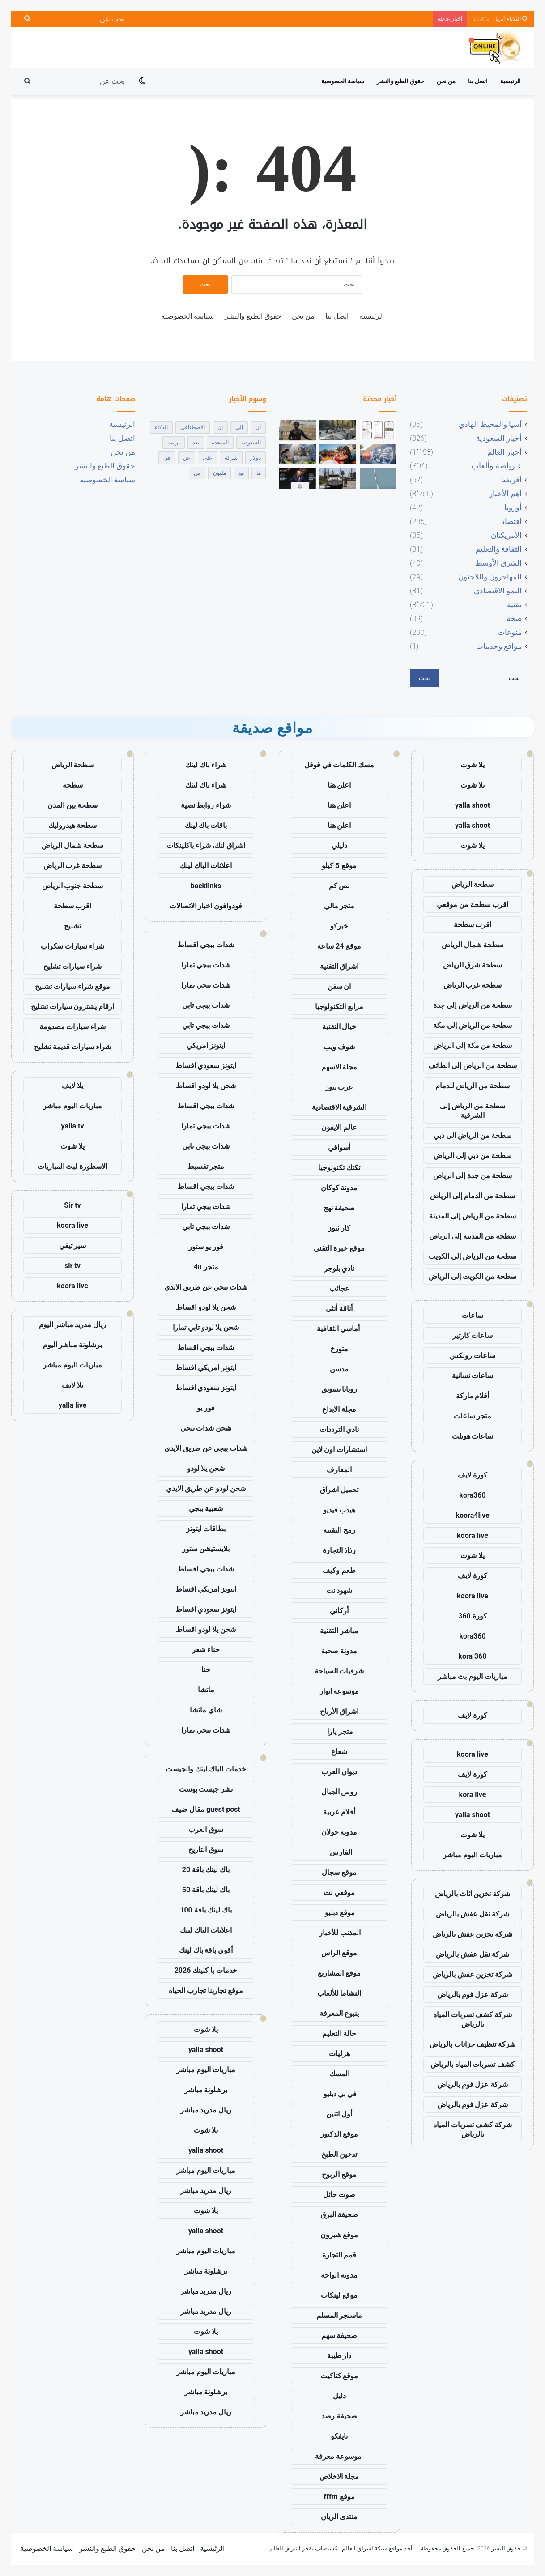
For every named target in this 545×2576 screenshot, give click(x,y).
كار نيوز (339, 1228)
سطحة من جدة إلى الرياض (472, 1175)
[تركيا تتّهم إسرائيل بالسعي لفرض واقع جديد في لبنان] (297, 478)
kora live (472, 1794)
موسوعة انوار (339, 1691)
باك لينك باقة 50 (206, 1890)
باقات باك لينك (206, 825)
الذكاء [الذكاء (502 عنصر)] (161, 427)
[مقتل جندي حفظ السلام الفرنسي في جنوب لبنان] (337, 478)
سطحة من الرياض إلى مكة (472, 1025)
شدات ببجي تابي (206, 1005)
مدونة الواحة (339, 2275)
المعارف (339, 1469)
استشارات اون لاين (339, 1449)
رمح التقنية (339, 1530)
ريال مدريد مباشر (206, 2110)
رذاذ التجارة (339, 1550)
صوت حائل (339, 2194)
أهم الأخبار (505, 493)
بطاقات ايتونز (206, 1528)
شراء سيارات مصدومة (72, 1026)
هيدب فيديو (339, 1510)
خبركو (339, 926)
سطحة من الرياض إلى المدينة (472, 1216)
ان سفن (339, 986)
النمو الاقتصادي (498, 590)
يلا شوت (472, 765)
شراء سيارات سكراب (72, 946)
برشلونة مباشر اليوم (72, 1345)
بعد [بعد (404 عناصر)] (195, 442)
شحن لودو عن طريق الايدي (206, 1488)
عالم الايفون (339, 1127)
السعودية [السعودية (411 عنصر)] (251, 442)
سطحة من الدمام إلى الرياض (472, 1196)
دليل (339, 2396)
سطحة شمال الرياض (472, 945)
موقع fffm (339, 2496)
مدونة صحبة (339, 1651)
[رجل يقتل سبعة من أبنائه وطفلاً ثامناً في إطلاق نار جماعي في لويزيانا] (337, 454)
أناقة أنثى (339, 1308)
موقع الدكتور (339, 2134)
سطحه (73, 785)
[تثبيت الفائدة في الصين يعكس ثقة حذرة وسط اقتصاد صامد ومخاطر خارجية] (297, 454)
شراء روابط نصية (206, 805)
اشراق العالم (285, 2548)
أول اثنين (339, 2114)
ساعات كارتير (472, 1335)
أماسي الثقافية (339, 1328)
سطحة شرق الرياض (472, 965)
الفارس (339, 1852)
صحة (514, 618)
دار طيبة (339, 2355)
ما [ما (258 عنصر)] (258, 473)
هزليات (339, 2053)
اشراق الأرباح (339, 1711)
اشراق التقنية (339, 966)
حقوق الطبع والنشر (400, 81)
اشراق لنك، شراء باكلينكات (206, 845)
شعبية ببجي (206, 1508)
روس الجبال (339, 1792)
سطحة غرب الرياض (472, 985)
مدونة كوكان (339, 1188)
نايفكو (339, 2436)
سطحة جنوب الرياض (72, 885)
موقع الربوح (339, 2174)
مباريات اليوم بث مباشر (472, 1676)
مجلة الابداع (339, 1409)
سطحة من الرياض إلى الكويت (472, 1256)
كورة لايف (472, 1475)
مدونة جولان (339, 1832)
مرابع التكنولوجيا (339, 1006)
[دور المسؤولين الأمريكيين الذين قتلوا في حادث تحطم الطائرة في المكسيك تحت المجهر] (337, 430)
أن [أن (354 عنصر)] (258, 427)
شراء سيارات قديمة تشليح (72, 1047)
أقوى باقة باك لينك (206, 1950)
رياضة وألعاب (493, 465)
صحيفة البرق (339, 2214)
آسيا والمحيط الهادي (490, 424)
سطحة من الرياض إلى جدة (472, 1005)
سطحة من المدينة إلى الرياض (472, 1236)
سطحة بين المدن (72, 805)
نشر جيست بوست (206, 1789)
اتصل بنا (478, 81)
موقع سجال (339, 1872)
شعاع (339, 1751)
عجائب (339, 1288)
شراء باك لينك (205, 765)
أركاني (339, 1610)
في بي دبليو (339, 2094)
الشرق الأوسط (498, 562)
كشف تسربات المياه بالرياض (472, 2064)
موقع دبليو (339, 1912)
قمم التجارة (339, 2255)
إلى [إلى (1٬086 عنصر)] (239, 427)
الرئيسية (510, 81)
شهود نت (339, 1590)
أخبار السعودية (499, 438)
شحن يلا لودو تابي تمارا (206, 1327)
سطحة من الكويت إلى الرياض (472, 1276)
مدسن (339, 1369)
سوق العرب (205, 1829)
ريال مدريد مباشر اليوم (72, 1324)
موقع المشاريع (339, 1973)
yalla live (73, 1405)
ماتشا (206, 1690)
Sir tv (72, 1205)
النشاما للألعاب (339, 1993)
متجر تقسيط (206, 1166)
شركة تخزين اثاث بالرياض (473, 1894)
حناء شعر (206, 1649)
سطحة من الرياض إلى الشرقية (472, 1111)
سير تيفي (72, 1245)
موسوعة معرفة (339, 2456)
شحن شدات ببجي (206, 1428)
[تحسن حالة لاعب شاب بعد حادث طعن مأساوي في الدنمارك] (297, 430)
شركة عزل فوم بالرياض (472, 1994)
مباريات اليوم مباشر (472, 1855)
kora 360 (472, 1656)
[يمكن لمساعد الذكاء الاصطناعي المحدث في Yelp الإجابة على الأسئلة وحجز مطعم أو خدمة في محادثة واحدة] (378, 430)
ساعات (472, 1315)
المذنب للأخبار (339, 1933)
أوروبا (513, 507)
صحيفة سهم (339, 2335)
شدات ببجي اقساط (206, 945)
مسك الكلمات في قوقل (339, 765)
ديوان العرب (339, 1771)
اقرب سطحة (473, 924)
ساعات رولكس (472, 1355)
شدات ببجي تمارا (205, 965)
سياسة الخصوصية (342, 81)
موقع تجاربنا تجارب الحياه (206, 1990)
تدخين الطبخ (339, 2154)
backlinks (206, 885)
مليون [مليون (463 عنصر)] (219, 473)
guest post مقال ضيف (205, 1809)
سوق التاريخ (205, 1849)
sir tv (72, 1265)
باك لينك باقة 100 (205, 1910)
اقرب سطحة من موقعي (472, 904)
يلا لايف (72, 1085)
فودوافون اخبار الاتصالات (206, 906)
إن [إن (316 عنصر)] (220, 427)
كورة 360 (472, 1616)
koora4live (472, 1515)
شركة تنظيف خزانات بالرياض (473, 2044)
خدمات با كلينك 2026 (206, 1970)
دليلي (339, 845)
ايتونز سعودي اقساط (206, 1065)
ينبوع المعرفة (339, 2013)
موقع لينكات (339, 2295)
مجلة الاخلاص (339, 2476)
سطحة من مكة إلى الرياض (472, 1045)
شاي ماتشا (206, 1710)
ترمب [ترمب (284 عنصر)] (173, 442)
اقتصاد (511, 521)
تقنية (514, 604)
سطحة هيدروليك (72, 825)
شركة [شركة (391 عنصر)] (231, 458)
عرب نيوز (339, 1087)
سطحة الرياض (472, 884)
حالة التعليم (339, 2033)
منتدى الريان (339, 2516)
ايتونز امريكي (206, 1045)
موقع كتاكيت (339, 2376)
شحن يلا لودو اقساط (206, 1085)
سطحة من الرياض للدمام (472, 1085)
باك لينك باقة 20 (206, 1869)
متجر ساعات (473, 1416)
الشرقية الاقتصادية (339, 1107)
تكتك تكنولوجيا (339, 1167)
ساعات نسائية (473, 1375)
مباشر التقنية (339, 1630)
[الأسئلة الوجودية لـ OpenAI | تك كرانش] (378, 454)
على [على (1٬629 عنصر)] (207, 458)
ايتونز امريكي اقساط (205, 1367)
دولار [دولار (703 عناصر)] (255, 458)
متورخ (339, 1349)
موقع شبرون (339, 2235)
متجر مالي (339, 906)
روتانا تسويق (339, 1389)
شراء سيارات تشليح (72, 966)
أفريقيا (511, 479)
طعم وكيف (339, 1570)
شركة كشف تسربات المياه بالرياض (472, 2019)
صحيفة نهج (339, 1208)
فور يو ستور (205, 1247)
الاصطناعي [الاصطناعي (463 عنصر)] (192, 427)
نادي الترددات (339, 1429)
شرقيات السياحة (339, 1671)
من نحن (446, 81)
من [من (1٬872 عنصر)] (197, 473)
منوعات (510, 632)
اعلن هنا (339, 785)
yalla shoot (472, 805)
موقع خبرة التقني (339, 1248)
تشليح (72, 926)
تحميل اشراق (339, 1490)
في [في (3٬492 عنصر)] (166, 458)
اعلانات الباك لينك (206, 865)
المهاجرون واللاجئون (490, 576)
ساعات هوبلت (473, 1436)
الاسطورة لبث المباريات (73, 1166)
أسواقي (339, 1147)
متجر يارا (339, 1731)
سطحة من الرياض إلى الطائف (472, 1065)
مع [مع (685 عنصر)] (241, 473)
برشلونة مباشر (206, 2090)
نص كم (339, 885)
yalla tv (72, 1126)
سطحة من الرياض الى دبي (472, 1135)
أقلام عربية (339, 1812)
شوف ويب (339, 1047)
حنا (205, 1669)
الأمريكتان (506, 535)
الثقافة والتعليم (499, 549)
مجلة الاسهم (339, 1067)
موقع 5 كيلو (339, 865)
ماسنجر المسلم (339, 2315)
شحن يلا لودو (206, 1468)
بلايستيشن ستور (206, 1549)
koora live (472, 1535)
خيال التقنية (339, 1026)
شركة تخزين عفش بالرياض (473, 1934)
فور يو (206, 1408)
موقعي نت (339, 1892)
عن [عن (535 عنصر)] (186, 458)
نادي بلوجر (339, 1268)
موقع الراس (339, 1953)
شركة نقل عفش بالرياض (472, 1914)
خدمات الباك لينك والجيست (206, 1769)
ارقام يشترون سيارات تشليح (73, 1006)
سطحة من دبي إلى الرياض (472, 1155)
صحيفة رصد (339, 2416)
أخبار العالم (504, 451)
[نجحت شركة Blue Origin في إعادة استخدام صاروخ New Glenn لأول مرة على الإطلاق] (378, 478)
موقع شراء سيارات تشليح (72, 986)
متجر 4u (205, 1267)
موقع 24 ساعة (339, 946)
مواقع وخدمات (499, 646)
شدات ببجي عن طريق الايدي (206, 1287)
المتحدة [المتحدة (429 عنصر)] (220, 442)
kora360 (472, 1495)
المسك (339, 2073)
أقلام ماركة (473, 1396)
